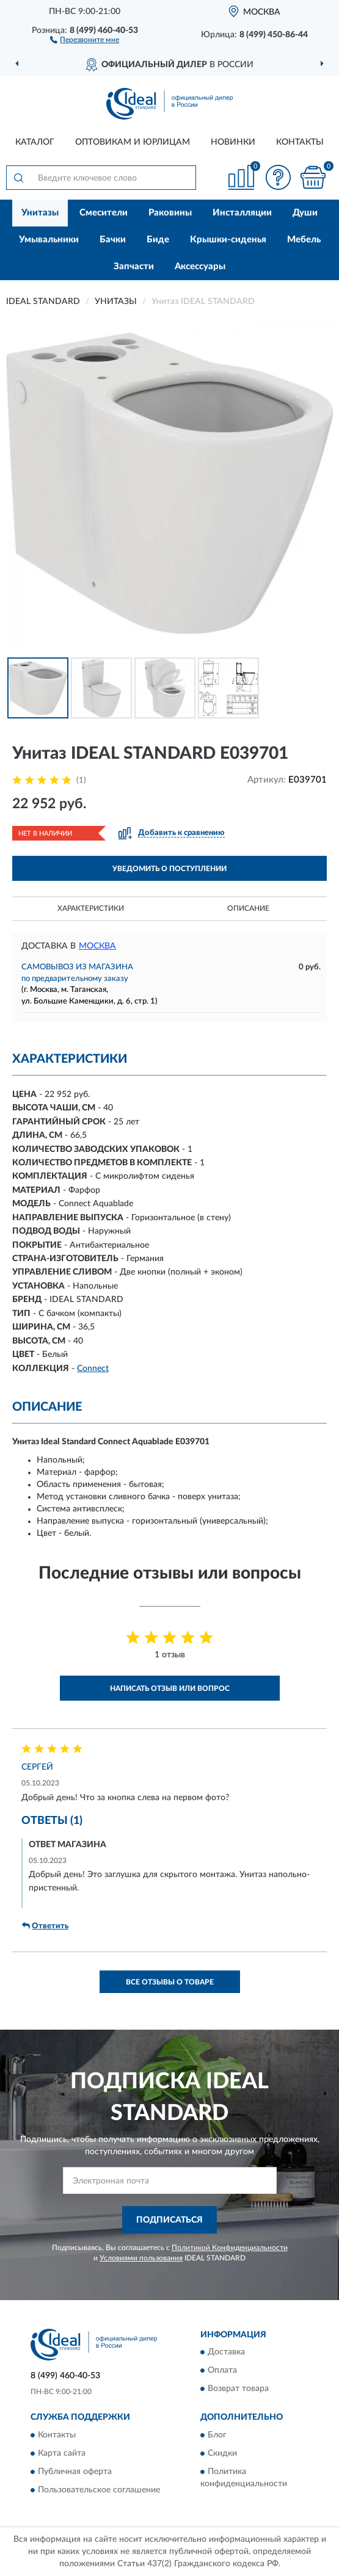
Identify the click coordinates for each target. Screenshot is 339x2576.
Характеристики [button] (90, 908)
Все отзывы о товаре (170, 1982)
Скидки (222, 2453)
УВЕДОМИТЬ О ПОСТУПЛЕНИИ (169, 868)
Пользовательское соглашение (99, 2490)
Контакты (300, 142)
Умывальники (49, 239)
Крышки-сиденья (228, 239)
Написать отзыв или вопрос (170, 1688)
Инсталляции (242, 212)
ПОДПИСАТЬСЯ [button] (169, 2220)
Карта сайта (62, 2453)
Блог (217, 2435)
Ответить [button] (45, 1926)
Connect (93, 1368)
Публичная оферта (75, 2471)
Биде (158, 239)
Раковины (170, 212)
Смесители (103, 212)
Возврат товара (238, 2389)
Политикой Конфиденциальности (230, 2247)
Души (305, 212)
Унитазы (40, 212)
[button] (84, 39)
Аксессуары (200, 266)
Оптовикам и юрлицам (132, 142)
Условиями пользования (141, 2258)
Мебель (304, 239)
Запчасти (134, 266)
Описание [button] (248, 908)
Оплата (222, 2371)
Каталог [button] (34, 142)
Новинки (233, 142)
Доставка (226, 2352)
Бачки (113, 239)
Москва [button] (97, 946)
